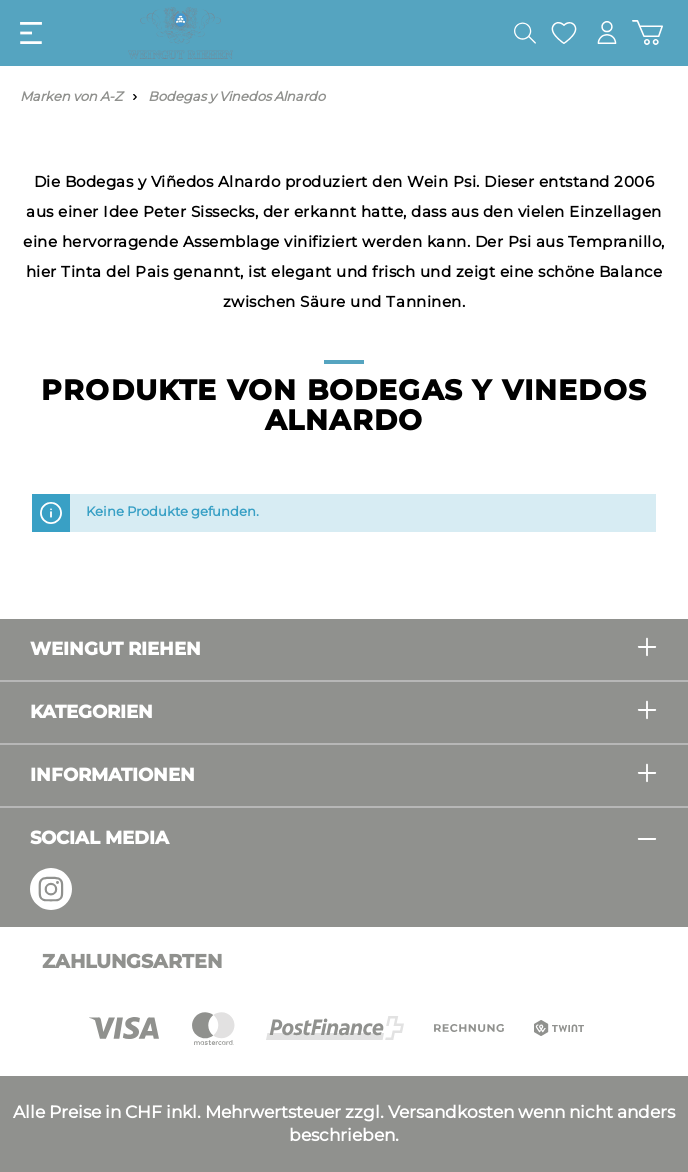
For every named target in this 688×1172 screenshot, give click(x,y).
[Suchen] (525, 33)
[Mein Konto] (607, 32)
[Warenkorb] (647, 32)
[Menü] (31, 33)
